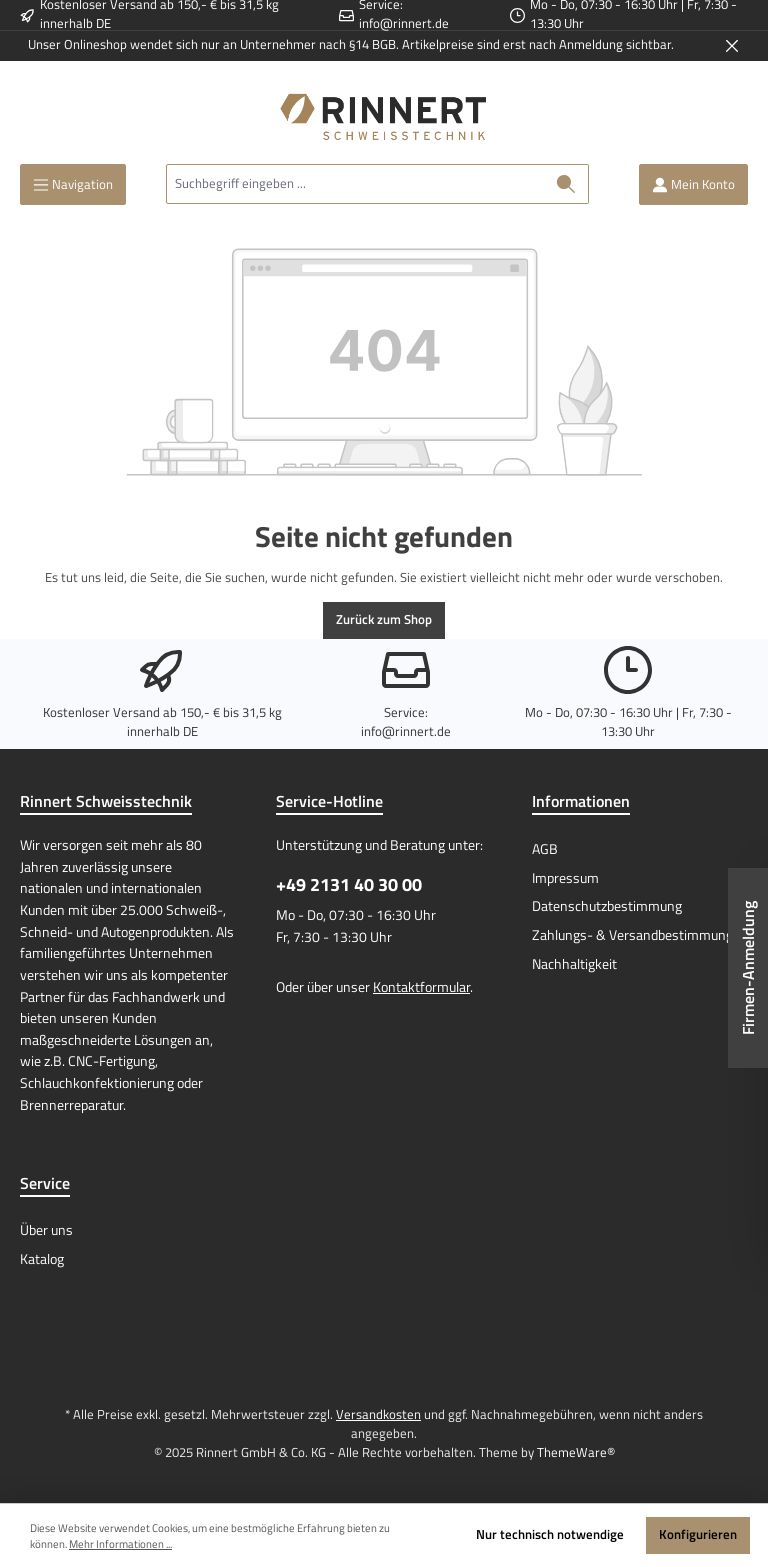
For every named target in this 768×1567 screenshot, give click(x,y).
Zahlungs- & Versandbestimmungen (640, 935)
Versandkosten (378, 1414)
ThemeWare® (576, 1452)
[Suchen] (566, 184)
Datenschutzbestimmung (607, 906)
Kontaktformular (421, 987)
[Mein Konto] (693, 184)
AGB (545, 849)
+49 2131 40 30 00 (349, 884)
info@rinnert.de (404, 23)
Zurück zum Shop (384, 619)
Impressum (565, 878)
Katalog (42, 1259)
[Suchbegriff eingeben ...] (355, 184)
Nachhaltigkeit (574, 964)
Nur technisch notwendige (550, 1534)
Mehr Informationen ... (120, 1544)
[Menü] (73, 184)
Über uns (46, 1230)
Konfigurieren (698, 1534)
